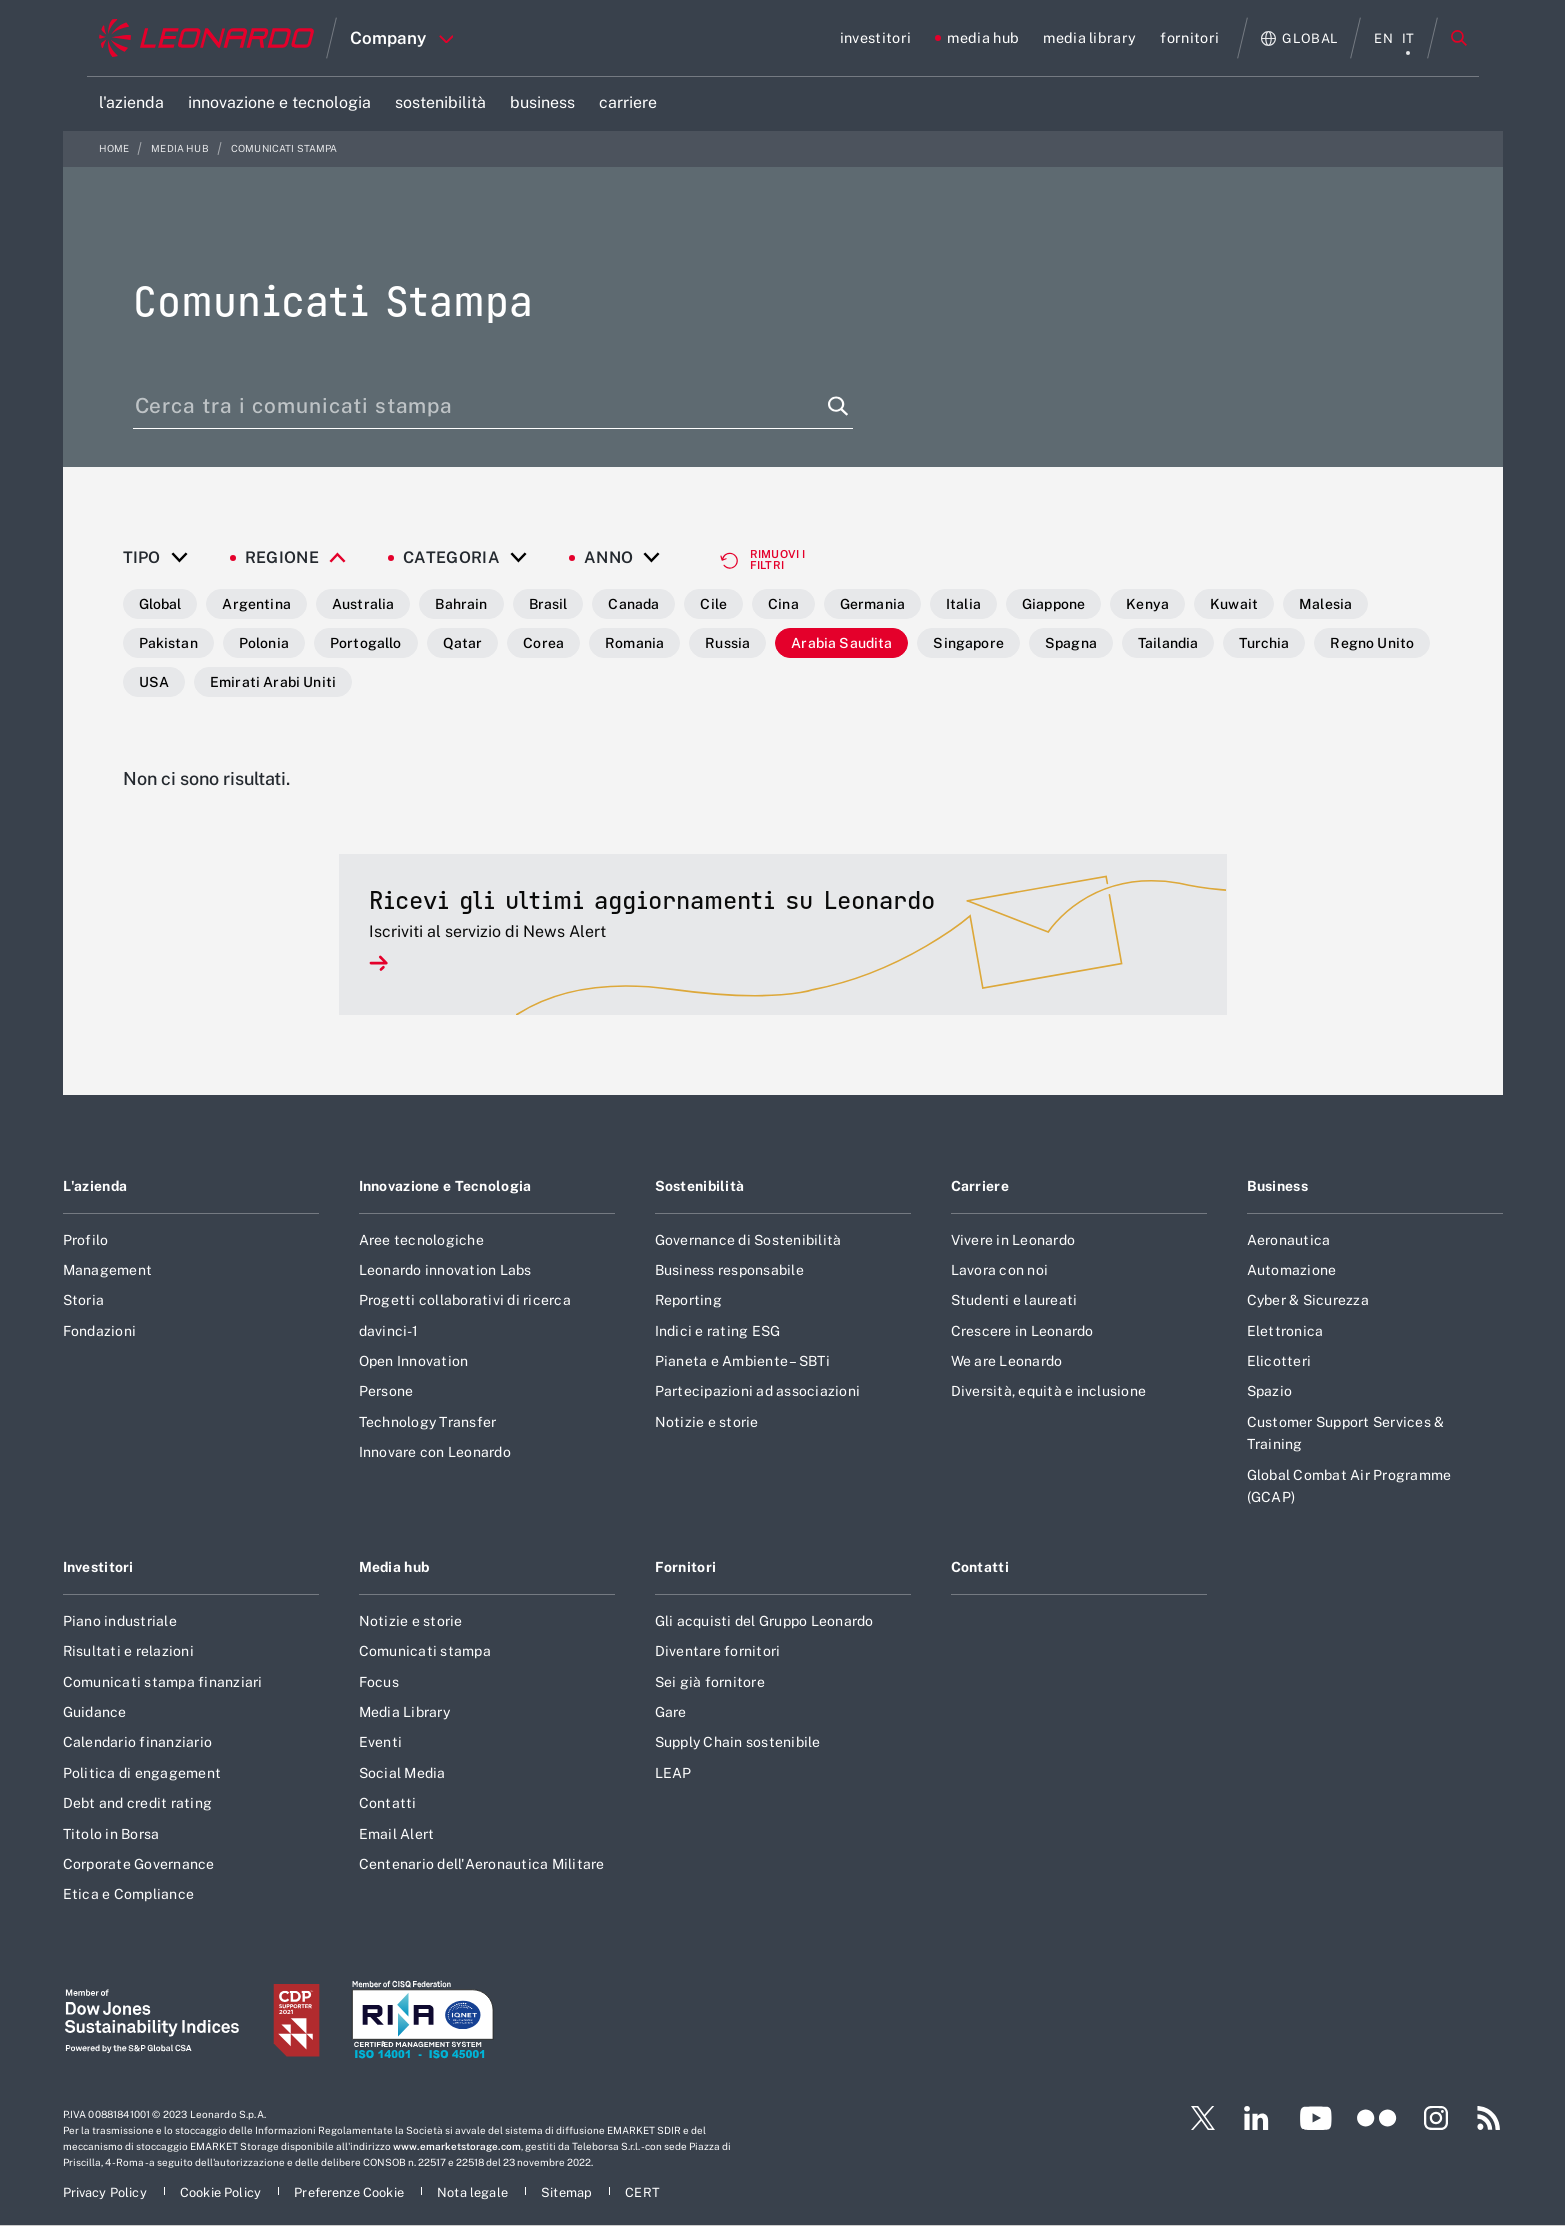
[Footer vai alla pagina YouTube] (1315, 2118)
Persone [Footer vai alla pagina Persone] (386, 1391)
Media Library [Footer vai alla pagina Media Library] (404, 1712)
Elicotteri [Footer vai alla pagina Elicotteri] (1279, 1361)
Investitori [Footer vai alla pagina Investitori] (98, 1567)
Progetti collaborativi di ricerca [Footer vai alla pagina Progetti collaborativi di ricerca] (465, 1300)
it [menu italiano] (1408, 38)
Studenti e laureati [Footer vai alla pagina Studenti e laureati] (1014, 1300)
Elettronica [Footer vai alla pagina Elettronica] (1285, 1331)
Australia (363, 604)
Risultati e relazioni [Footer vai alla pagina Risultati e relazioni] (128, 1651)
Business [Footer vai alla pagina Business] (1277, 1186)
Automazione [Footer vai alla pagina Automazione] (1292, 1270)
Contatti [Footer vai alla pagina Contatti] (388, 1803)
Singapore (968, 643)
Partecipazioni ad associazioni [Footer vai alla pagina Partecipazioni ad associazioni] (758, 1391)
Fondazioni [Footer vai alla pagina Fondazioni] (100, 1331)
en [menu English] (1383, 38)
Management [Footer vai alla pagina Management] (108, 1270)
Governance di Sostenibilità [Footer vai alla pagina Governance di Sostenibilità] (748, 1240)
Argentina (256, 604)
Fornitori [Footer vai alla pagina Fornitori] (686, 1567)
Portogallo (366, 643)
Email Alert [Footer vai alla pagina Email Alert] (397, 1834)
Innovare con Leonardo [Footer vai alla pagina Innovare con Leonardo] (435, 1452)
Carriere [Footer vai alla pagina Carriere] (980, 1186)
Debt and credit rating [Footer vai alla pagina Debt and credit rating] (138, 1803)
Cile (713, 604)
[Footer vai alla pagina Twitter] (1195, 2118)
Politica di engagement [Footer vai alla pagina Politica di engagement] (142, 1773)
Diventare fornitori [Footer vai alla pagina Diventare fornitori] (718, 1651)
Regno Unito (1372, 643)
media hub (181, 148)
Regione (282, 558)
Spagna (1071, 643)
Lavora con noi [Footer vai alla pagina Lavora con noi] (1000, 1270)
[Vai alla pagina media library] (1089, 38)
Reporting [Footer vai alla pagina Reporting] (688, 1300)
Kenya (1147, 604)
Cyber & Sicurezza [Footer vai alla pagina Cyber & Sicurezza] (1308, 1300)
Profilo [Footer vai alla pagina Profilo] (86, 1240)
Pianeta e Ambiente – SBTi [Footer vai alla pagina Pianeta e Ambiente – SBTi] (742, 1361)
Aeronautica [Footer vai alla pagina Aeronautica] (1289, 1240)
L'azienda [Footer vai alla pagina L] (95, 1186)
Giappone (1053, 604)
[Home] (206, 38)
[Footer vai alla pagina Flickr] (1377, 2118)
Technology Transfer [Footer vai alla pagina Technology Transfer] (428, 1422)
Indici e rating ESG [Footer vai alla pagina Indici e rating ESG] (718, 1331)
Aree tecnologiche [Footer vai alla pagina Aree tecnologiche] (421, 1240)
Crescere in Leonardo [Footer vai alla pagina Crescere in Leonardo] (1022, 1331)
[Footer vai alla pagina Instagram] (1436, 2118)
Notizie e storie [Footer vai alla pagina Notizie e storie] (707, 1422)
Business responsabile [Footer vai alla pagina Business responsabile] (729, 1270)
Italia (963, 604)
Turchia (1264, 643)
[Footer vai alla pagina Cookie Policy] (222, 2192)
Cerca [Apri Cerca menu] (1459, 38)
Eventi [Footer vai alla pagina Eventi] (381, 1742)
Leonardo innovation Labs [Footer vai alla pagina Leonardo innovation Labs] (445, 1270)
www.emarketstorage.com (457, 2146)
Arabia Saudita (841, 643)
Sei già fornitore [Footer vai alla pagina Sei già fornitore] (710, 1682)
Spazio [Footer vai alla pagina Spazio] (1270, 1391)
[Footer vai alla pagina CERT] (642, 2192)
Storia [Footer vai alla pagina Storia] (84, 1300)
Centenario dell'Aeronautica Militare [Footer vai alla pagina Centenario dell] (482, 1864)
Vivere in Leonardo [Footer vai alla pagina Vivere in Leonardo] (1013, 1240)
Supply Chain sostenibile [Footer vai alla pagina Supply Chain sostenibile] (738, 1742)
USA (154, 682)
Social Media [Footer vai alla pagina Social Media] (402, 1773)
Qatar (463, 643)
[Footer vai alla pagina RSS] (1489, 2118)
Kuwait (1234, 604)
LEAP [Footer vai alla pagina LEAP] (673, 1773)
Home (115, 148)
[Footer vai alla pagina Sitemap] (568, 2192)
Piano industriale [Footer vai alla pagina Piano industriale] (120, 1621)
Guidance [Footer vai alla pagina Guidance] (95, 1712)
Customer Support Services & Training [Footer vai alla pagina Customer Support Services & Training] (1346, 1433)
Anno (608, 558)
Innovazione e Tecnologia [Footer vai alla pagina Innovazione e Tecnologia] (445, 1186)
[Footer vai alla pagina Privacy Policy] (106, 2192)
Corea (543, 643)
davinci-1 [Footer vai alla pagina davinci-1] (388, 1331)
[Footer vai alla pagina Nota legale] (474, 2192)
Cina (783, 604)
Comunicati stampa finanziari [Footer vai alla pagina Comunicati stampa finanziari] (163, 1682)
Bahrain (461, 604)
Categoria (451, 558)
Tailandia (1168, 643)
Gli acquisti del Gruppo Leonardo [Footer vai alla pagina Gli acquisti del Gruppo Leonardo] (764, 1621)
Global (160, 604)
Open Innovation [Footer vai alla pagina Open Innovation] (414, 1361)
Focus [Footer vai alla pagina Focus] (379, 1682)
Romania (634, 643)
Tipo (142, 558)
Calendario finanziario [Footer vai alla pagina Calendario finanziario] (138, 1742)
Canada (633, 604)
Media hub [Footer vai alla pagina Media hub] (394, 1567)
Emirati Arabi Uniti (273, 682)
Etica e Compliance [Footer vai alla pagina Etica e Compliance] (129, 1894)
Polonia (264, 643)
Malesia (1325, 604)
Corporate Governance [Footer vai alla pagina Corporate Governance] (139, 1864)
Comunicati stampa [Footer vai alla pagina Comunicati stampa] (425, 1651)
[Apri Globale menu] (1299, 38)
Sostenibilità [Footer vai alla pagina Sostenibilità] (700, 1186)
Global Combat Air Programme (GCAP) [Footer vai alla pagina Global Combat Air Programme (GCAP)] (1349, 1486)
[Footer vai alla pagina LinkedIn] (1256, 2118)
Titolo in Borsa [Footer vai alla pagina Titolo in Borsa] (111, 1834)
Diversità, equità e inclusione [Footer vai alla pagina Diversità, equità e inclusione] (1049, 1391)
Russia (727, 643)
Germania (872, 604)
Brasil (548, 604)
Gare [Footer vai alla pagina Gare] (671, 1712)
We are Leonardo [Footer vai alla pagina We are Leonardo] (1007, 1361)
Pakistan (168, 643)
